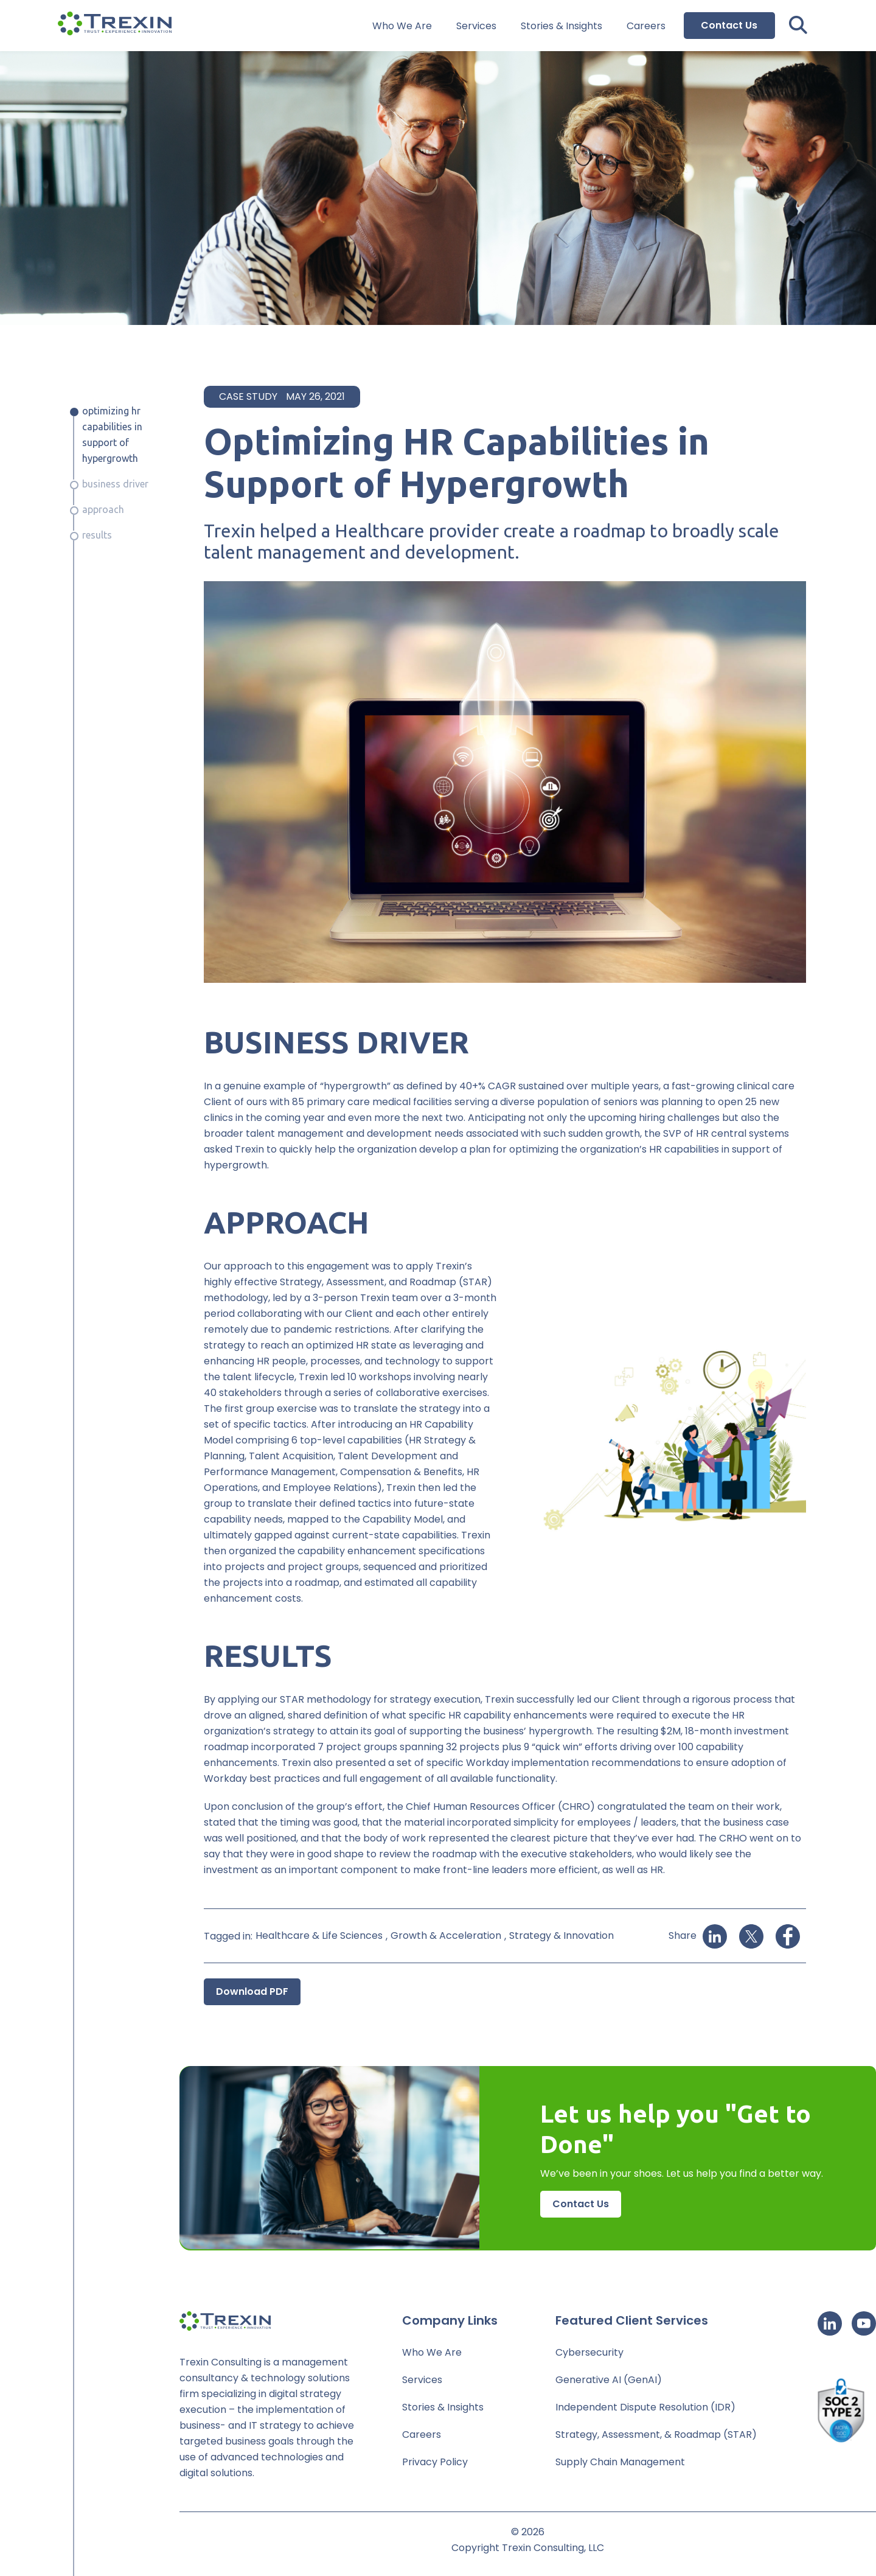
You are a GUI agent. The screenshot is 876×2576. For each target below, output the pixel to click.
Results (97, 534)
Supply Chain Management (620, 2462)
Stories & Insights (561, 26)
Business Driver (115, 483)
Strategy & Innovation (561, 1935)
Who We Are (402, 26)
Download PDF (252, 1991)
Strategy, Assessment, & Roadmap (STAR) (656, 2435)
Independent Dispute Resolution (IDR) (645, 2407)
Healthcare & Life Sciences (319, 1935)
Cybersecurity (589, 2352)
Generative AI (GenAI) (608, 2380)
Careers (646, 26)
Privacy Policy (435, 2462)
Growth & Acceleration (446, 1935)
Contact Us (729, 25)
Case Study (248, 396)
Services (476, 26)
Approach (103, 509)
